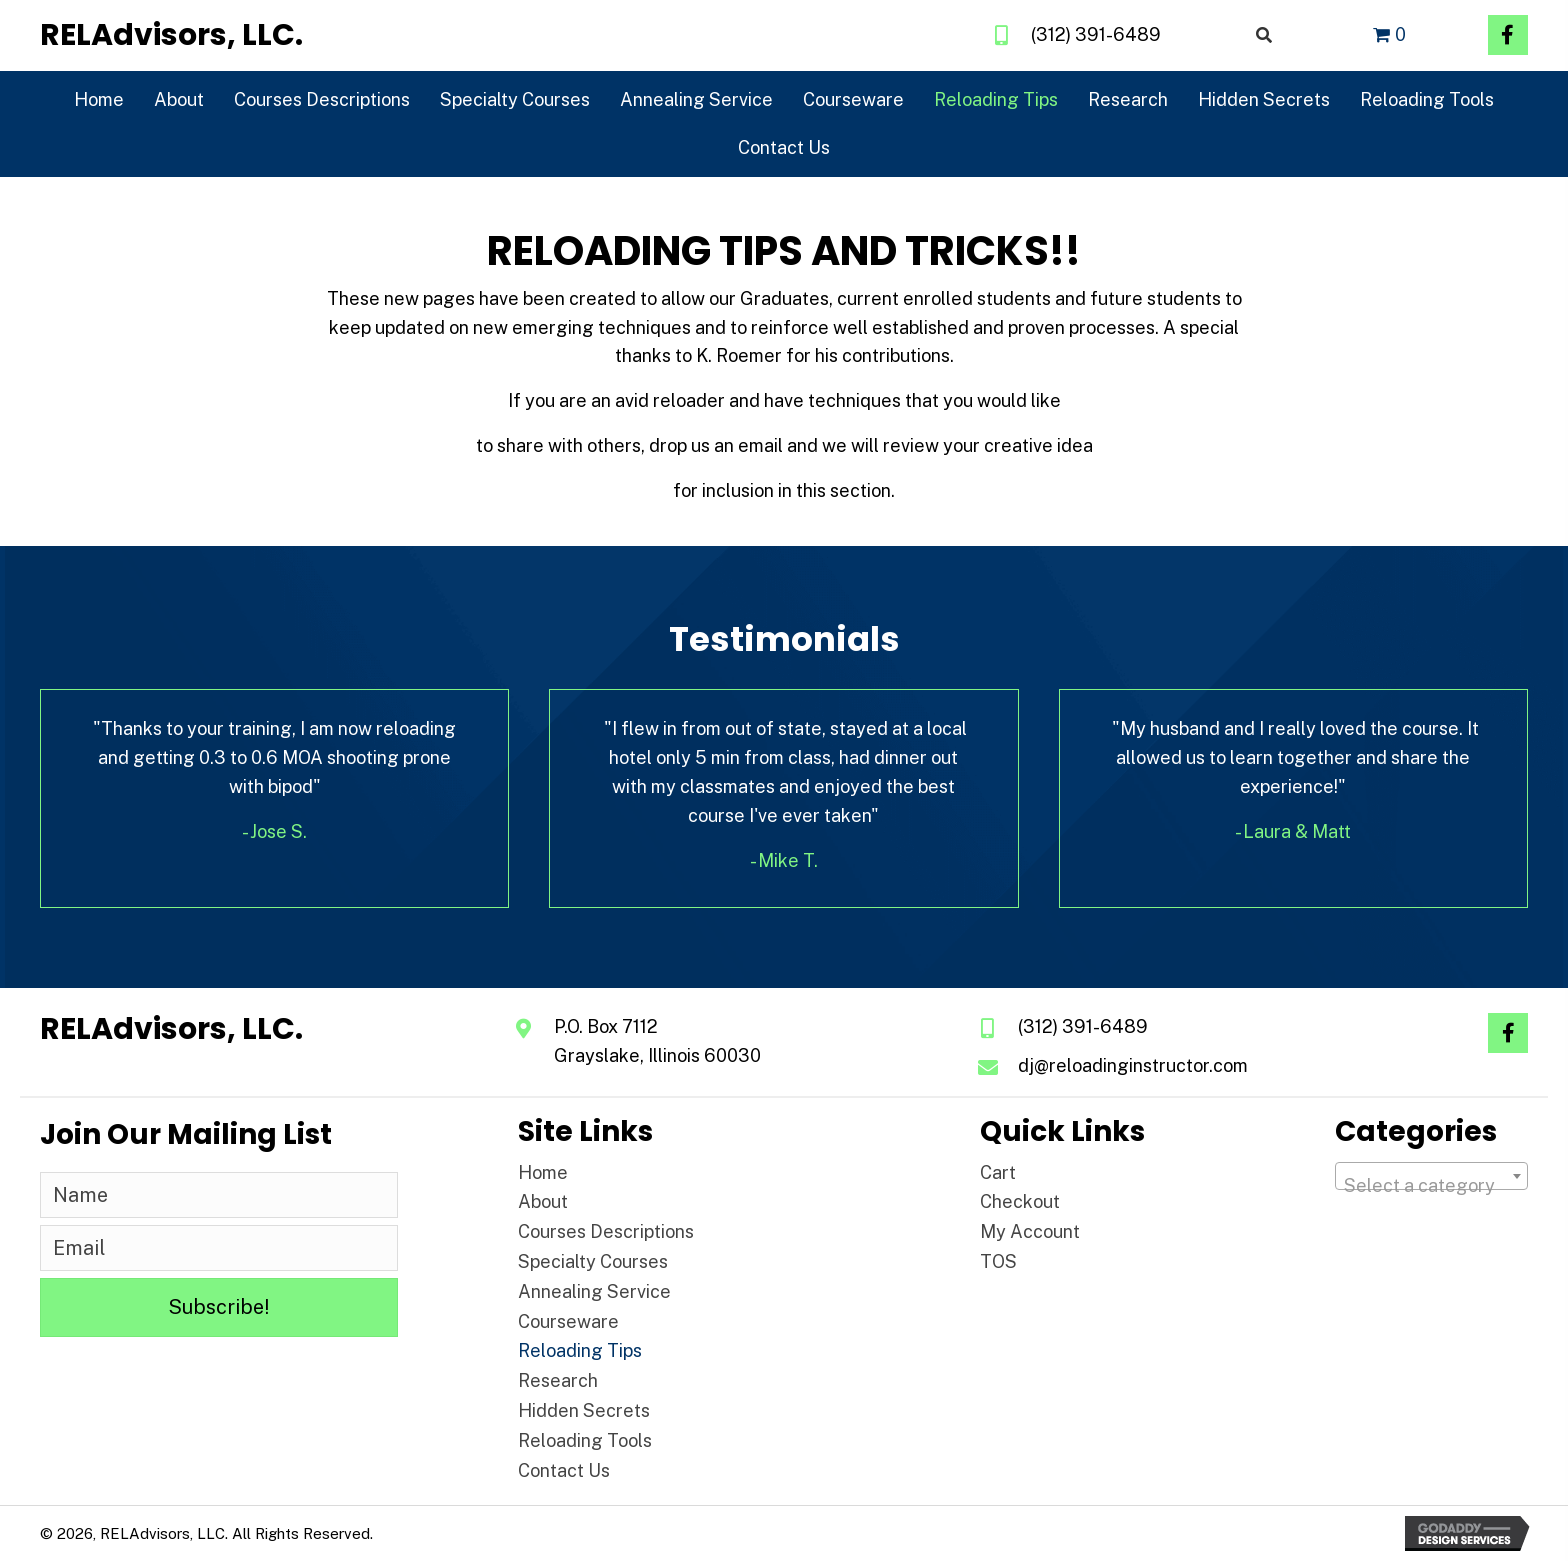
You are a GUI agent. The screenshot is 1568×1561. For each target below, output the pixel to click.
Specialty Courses (593, 1261)
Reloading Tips (580, 1350)
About (543, 1201)
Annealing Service (594, 1291)
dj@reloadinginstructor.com (1133, 1065)
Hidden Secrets (584, 1410)
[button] (1508, 35)
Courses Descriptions (606, 1231)
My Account (1030, 1231)
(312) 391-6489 (1096, 34)
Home (543, 1172)
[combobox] (1431, 1176)
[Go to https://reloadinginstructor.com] (171, 35)
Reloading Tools (585, 1440)
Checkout (1020, 1201)
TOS (998, 1261)
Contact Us (564, 1470)
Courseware (568, 1321)
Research (558, 1380)
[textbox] (1431, 1186)
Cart (998, 1172)
